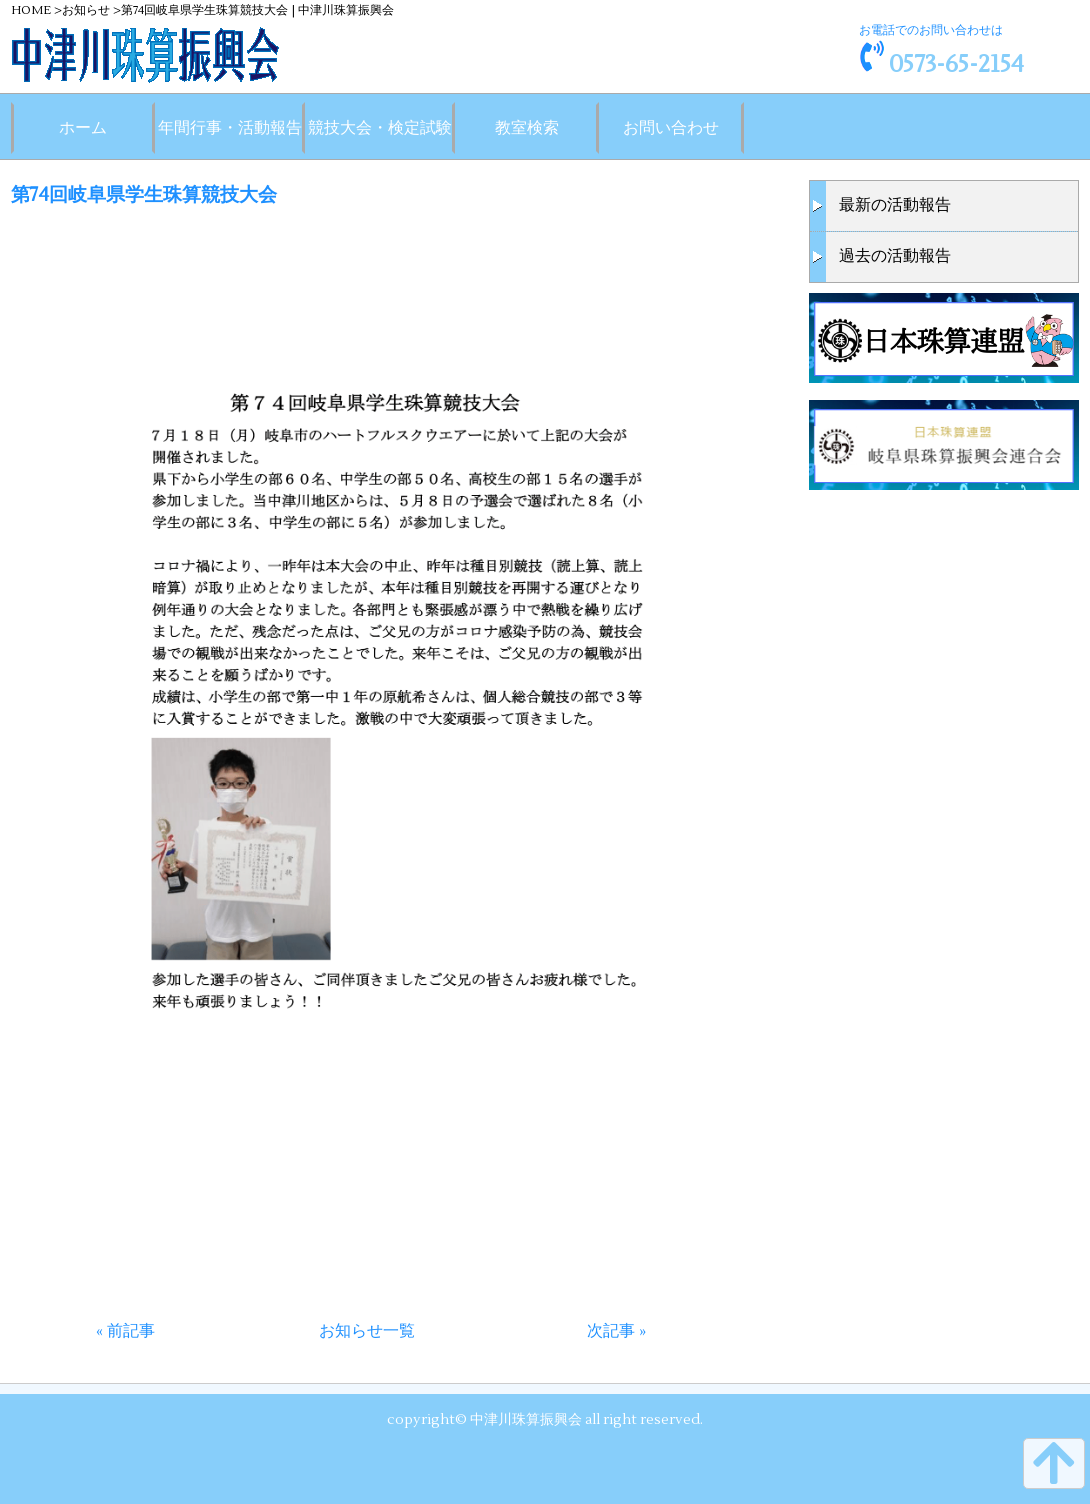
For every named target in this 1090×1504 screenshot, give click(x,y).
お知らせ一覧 (367, 1331)
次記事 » (616, 1331)
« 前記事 (125, 1331)
